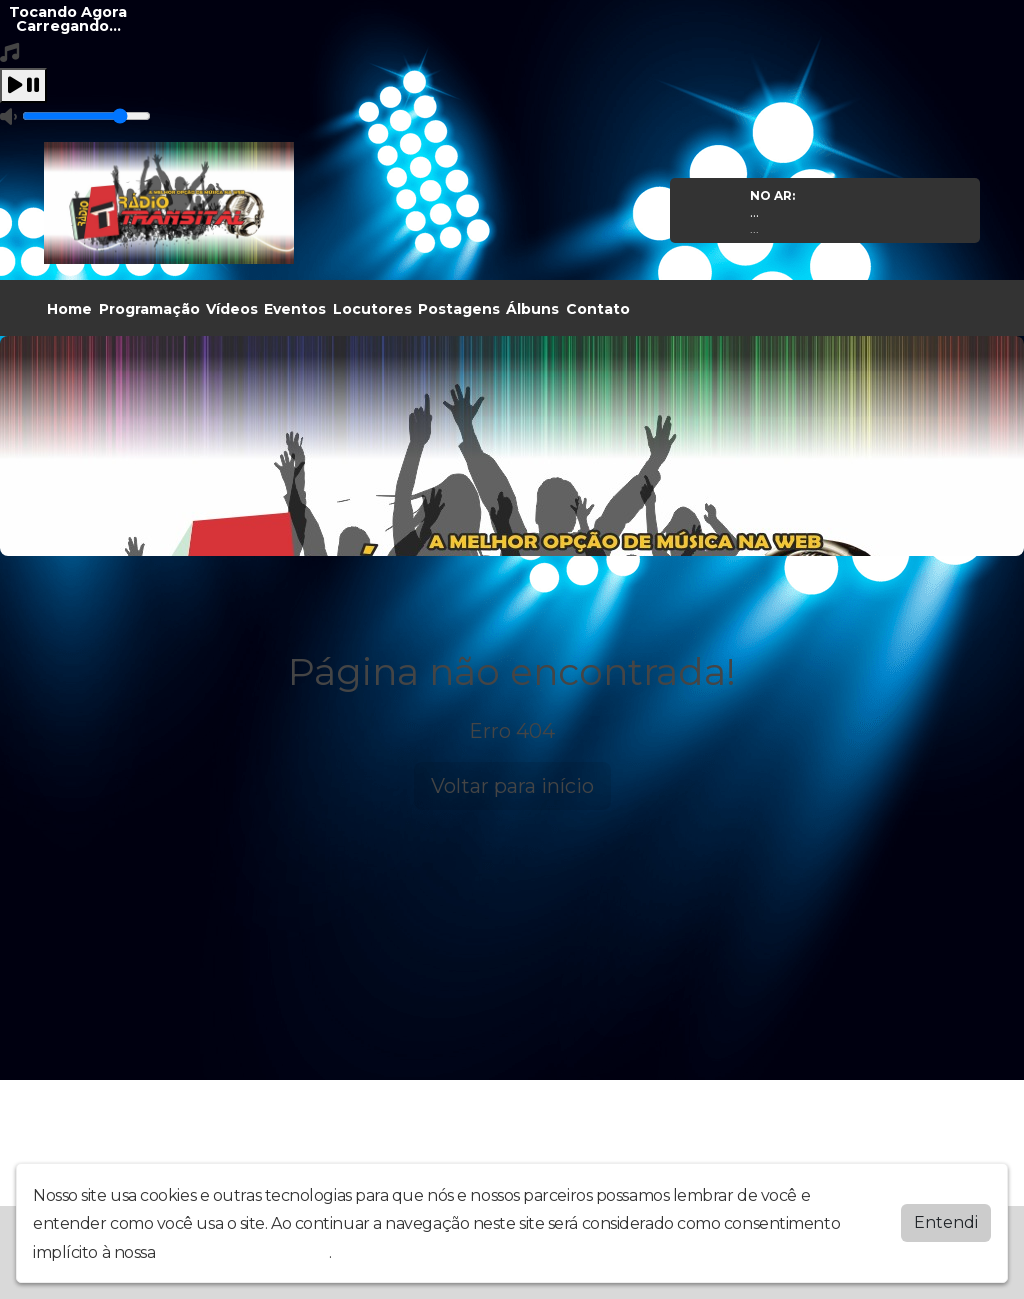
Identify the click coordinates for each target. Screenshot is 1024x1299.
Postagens (459, 309)
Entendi (946, 1222)
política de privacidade (244, 1252)
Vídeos (232, 309)
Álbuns (532, 309)
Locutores (372, 309)
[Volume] (86, 116)
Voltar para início (512, 786)
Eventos (295, 309)
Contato (598, 309)
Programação (149, 309)
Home (69, 309)
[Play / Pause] (23, 85)
